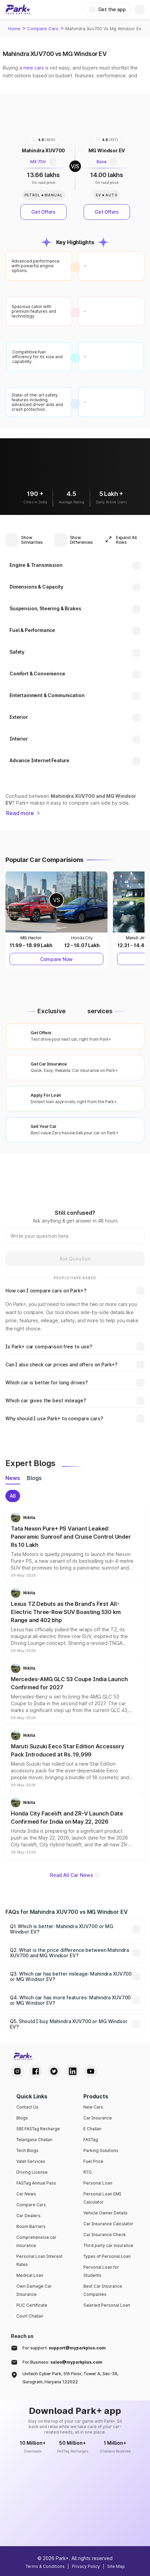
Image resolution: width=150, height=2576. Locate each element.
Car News (26, 2193)
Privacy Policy (86, 2566)
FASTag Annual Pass (36, 2183)
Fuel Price (93, 2161)
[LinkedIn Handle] (72, 2071)
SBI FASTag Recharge (38, 2128)
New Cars (93, 2107)
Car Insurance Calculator (108, 2223)
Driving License (32, 2172)
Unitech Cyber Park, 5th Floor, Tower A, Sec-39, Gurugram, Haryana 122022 (70, 2377)
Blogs (22, 2117)
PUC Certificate (31, 2305)
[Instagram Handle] (17, 2071)
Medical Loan (29, 2275)
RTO (87, 2172)
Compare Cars (43, 28)
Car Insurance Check (104, 2234)
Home (14, 28)
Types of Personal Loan (107, 2256)
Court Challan (29, 2316)
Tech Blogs (27, 2150)
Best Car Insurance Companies (102, 2290)
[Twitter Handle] (54, 2071)
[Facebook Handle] (35, 2071)
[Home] (18, 9)
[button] (75, 1545)
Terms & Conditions (45, 2566)
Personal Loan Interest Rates (39, 2260)
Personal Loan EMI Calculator (102, 2198)
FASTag (90, 2139)
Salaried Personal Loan (106, 2305)
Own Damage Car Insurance (34, 2290)
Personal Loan (97, 2183)
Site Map (116, 2566)
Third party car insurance (108, 2245)
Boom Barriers (31, 2226)
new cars (33, 68)
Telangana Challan (34, 2139)
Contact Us (27, 2107)
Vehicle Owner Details (105, 2212)
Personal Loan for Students (101, 2271)
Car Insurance (97, 2117)
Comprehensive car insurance (36, 2241)
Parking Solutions (100, 2150)
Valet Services (30, 2161)
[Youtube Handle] (90, 2071)
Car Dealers (28, 2215)
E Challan (92, 2128)
